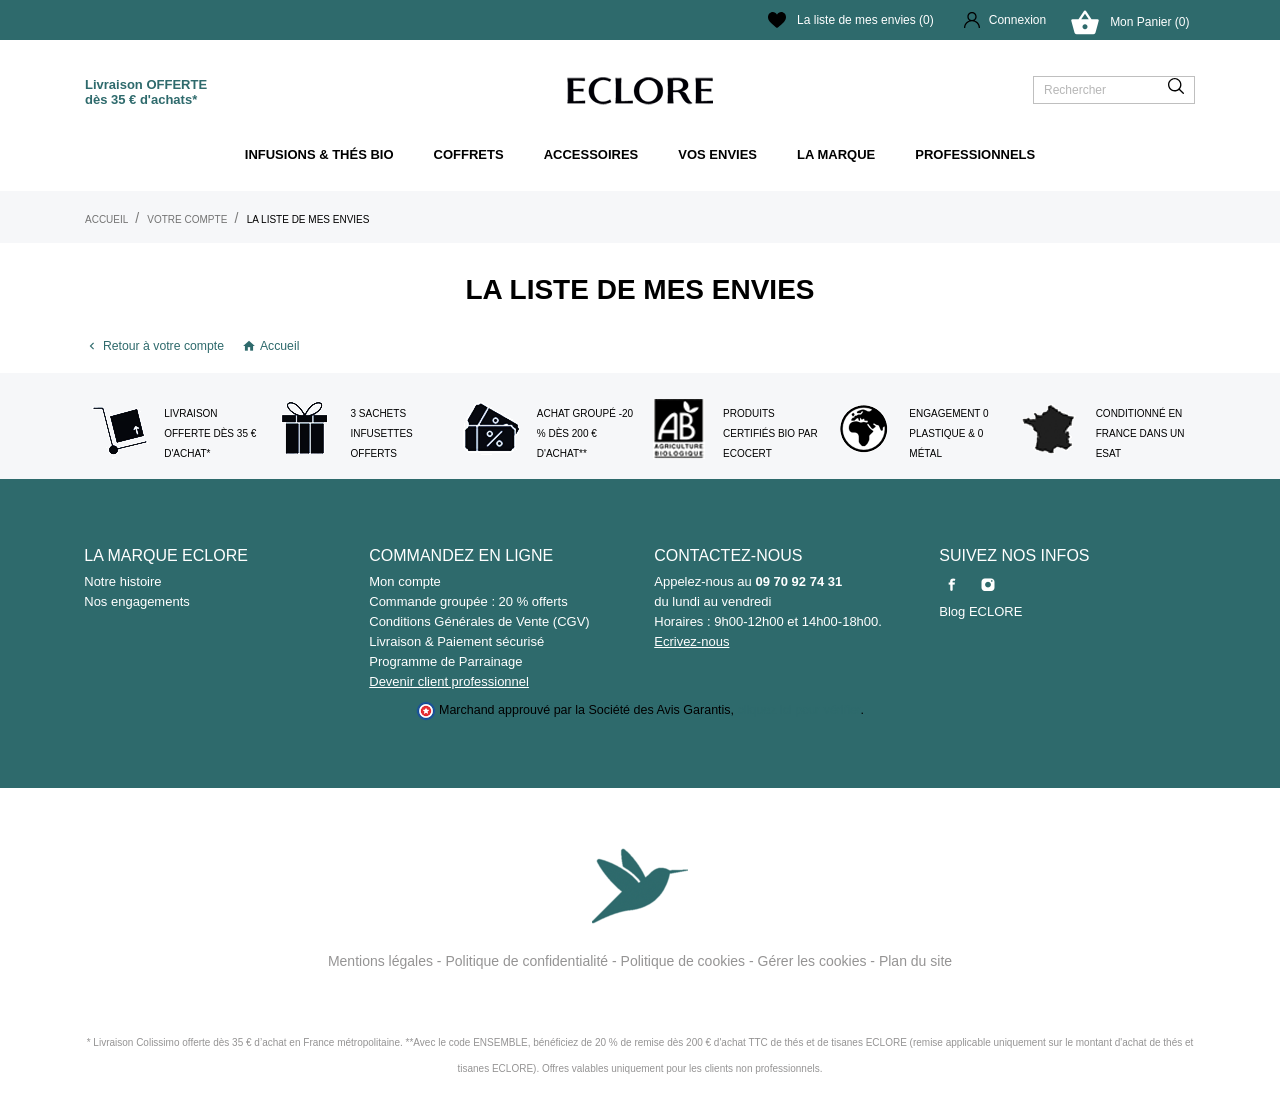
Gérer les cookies (812, 961)
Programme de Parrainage (445, 661)
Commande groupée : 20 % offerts (468, 601)
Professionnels (975, 154)
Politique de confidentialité (526, 961)
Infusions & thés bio (319, 154)
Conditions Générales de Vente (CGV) (479, 621)
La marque (836, 154)
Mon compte (405, 581)
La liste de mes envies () (851, 20)
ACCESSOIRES (591, 154)
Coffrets (469, 154)
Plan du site (915, 961)
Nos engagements (137, 601)
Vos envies (717, 154)
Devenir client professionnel (449, 681)
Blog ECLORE (980, 611)
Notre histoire (122, 581)
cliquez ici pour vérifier (799, 710)
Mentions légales (380, 961)
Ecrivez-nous (691, 641)
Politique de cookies (683, 961)
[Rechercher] (1114, 90)
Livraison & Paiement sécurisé (456, 641)
